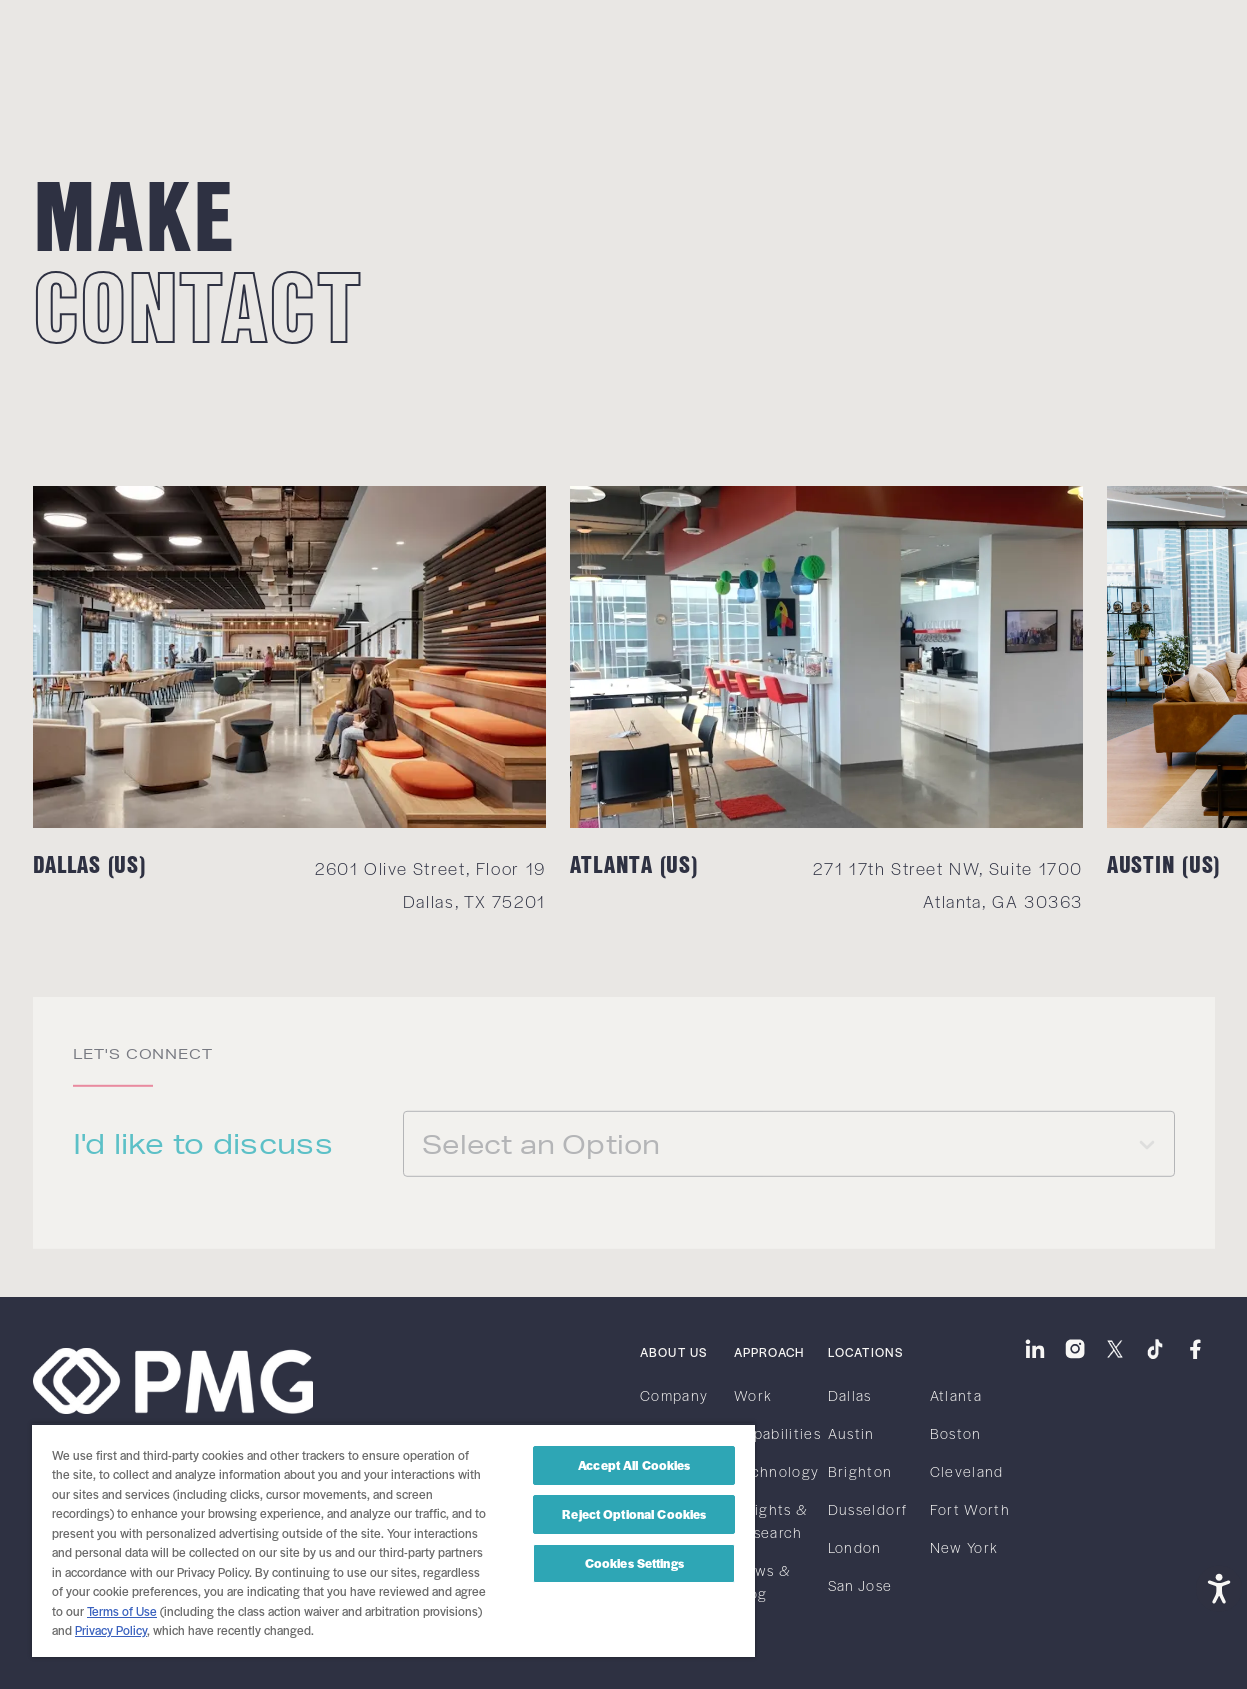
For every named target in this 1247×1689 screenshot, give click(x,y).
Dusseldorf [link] (868, 1509)
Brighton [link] (860, 1471)
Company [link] (674, 1395)
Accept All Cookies (634, 1465)
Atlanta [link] (956, 1395)
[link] (89, 37)
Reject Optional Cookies (634, 1514)
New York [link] (964, 1547)
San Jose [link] (860, 1585)
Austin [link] (851, 1433)
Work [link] (753, 1395)
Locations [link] (866, 1352)
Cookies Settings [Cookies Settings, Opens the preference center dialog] (634, 1563)
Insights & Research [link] (771, 1520)
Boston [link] (956, 1433)
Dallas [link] (850, 1395)
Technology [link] (777, 1471)
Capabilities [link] (777, 1433)
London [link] (855, 1547)
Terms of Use (122, 1611)
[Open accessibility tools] (1219, 1587)
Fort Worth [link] (970, 1509)
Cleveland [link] (967, 1471)
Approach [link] (769, 1352)
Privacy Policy (111, 1630)
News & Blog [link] (762, 1581)
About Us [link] (673, 1352)
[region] (393, 1540)
